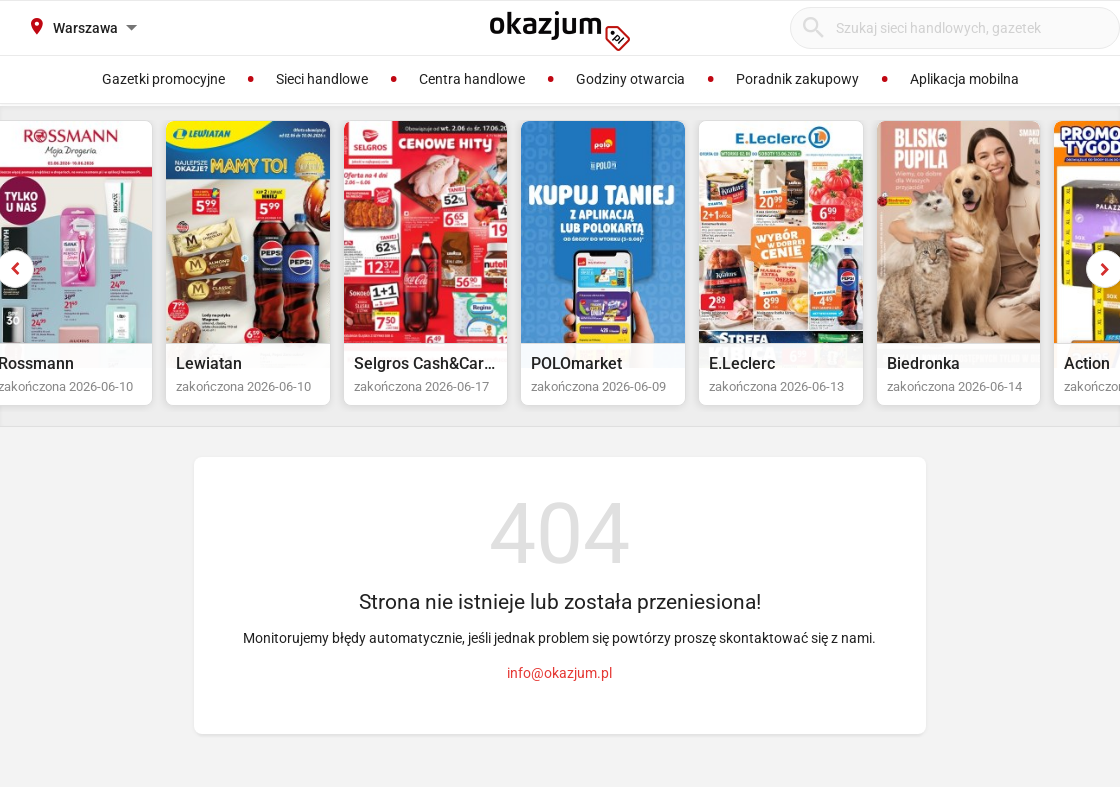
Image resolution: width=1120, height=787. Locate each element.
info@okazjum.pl (559, 692)
